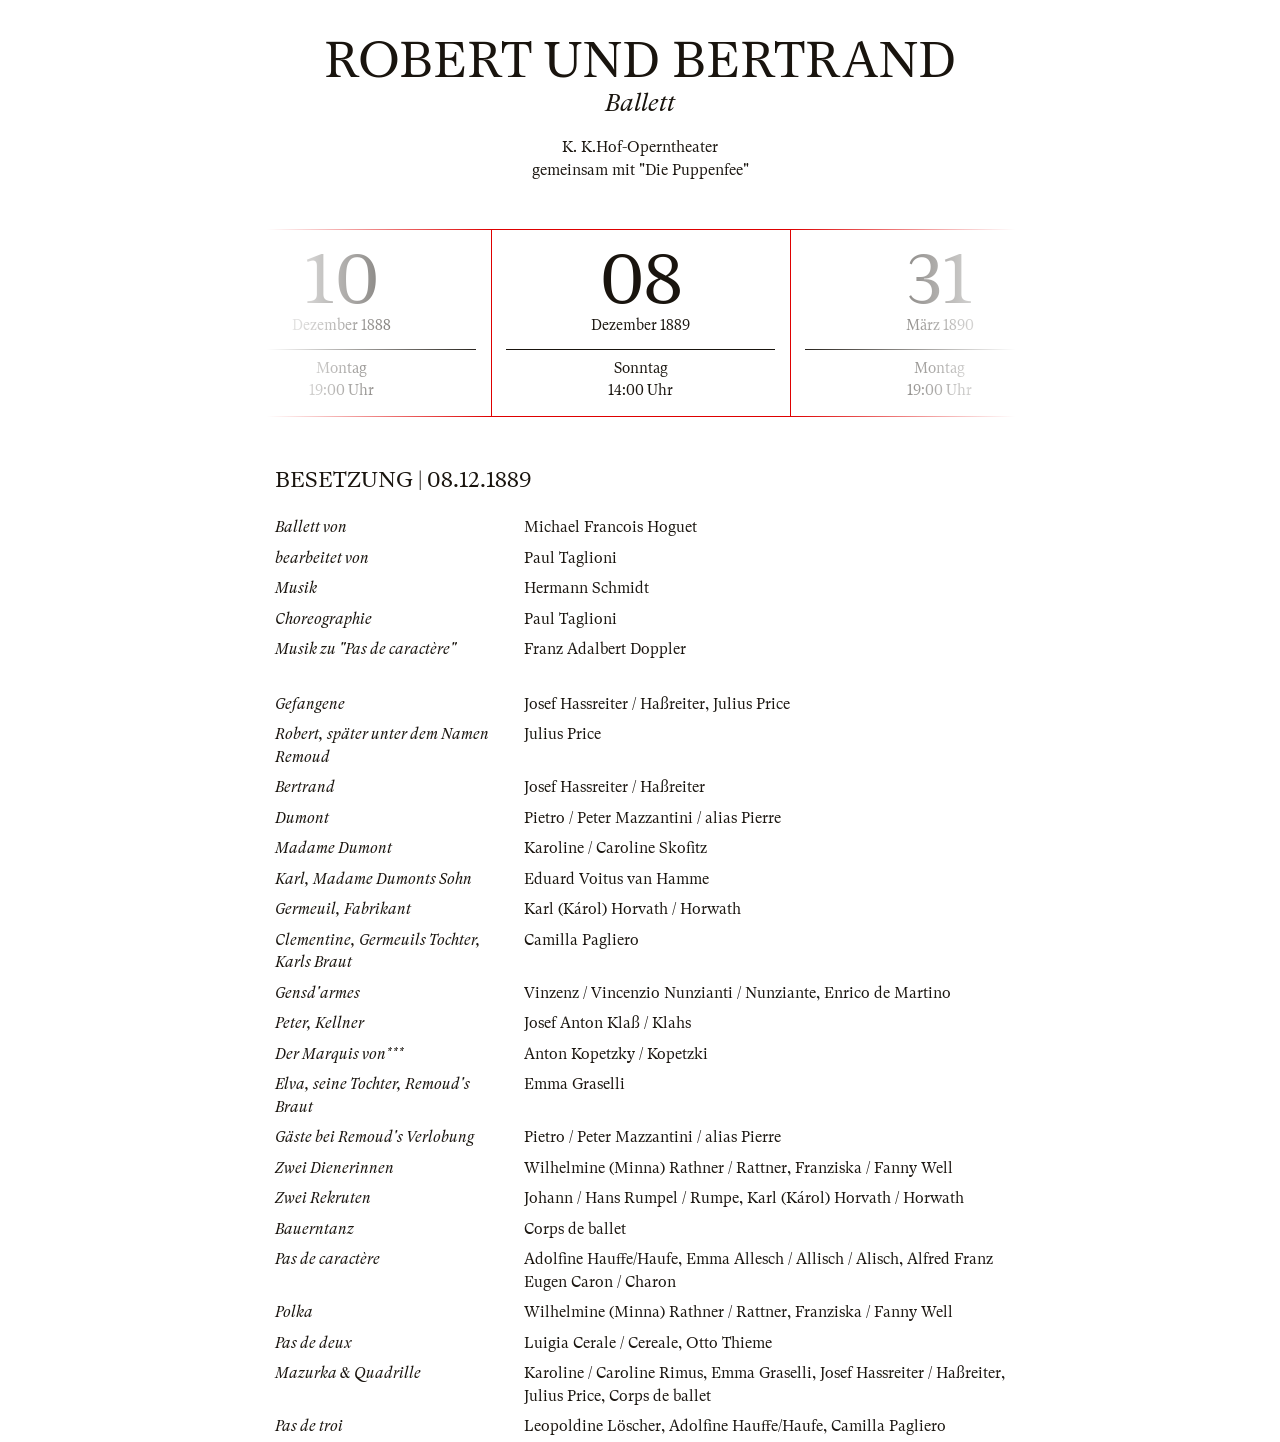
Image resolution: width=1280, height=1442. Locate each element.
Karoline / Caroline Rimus (613, 1373)
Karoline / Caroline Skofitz (615, 848)
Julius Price (751, 704)
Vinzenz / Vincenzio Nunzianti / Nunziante (670, 993)
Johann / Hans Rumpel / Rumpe (631, 1198)
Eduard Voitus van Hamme (616, 879)
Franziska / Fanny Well (874, 1168)
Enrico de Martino (887, 993)
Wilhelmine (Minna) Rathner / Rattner (655, 1168)
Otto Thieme (729, 1343)
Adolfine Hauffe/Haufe (601, 1259)
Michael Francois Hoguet (610, 527)
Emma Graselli (574, 1084)
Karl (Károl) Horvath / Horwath (632, 909)
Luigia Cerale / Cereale (601, 1343)
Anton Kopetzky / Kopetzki (616, 1054)
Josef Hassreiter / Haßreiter (614, 704)
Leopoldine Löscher (592, 1426)
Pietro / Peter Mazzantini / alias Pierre (652, 818)
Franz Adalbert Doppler (605, 649)
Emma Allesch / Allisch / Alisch (792, 1259)
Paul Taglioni (570, 558)
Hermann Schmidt (586, 588)
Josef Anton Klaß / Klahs (607, 1023)
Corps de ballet (575, 1229)
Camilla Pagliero (581, 940)
